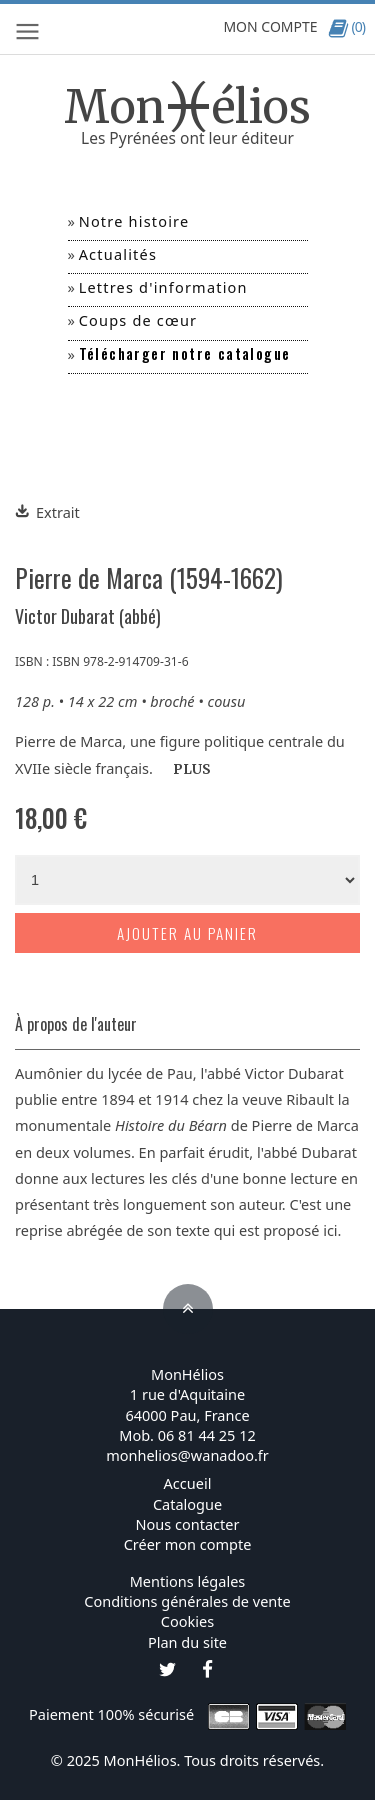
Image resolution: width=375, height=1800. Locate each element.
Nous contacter (188, 1524)
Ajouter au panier (187, 933)
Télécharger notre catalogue (185, 353)
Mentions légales (188, 1581)
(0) (346, 26)
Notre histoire (134, 221)
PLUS (192, 769)
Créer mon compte (188, 1544)
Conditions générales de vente (187, 1601)
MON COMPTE (270, 26)
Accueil (188, 1483)
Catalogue (187, 1504)
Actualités (118, 254)
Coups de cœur (138, 320)
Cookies (187, 1621)
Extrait (47, 512)
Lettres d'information (163, 287)
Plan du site (187, 1642)
